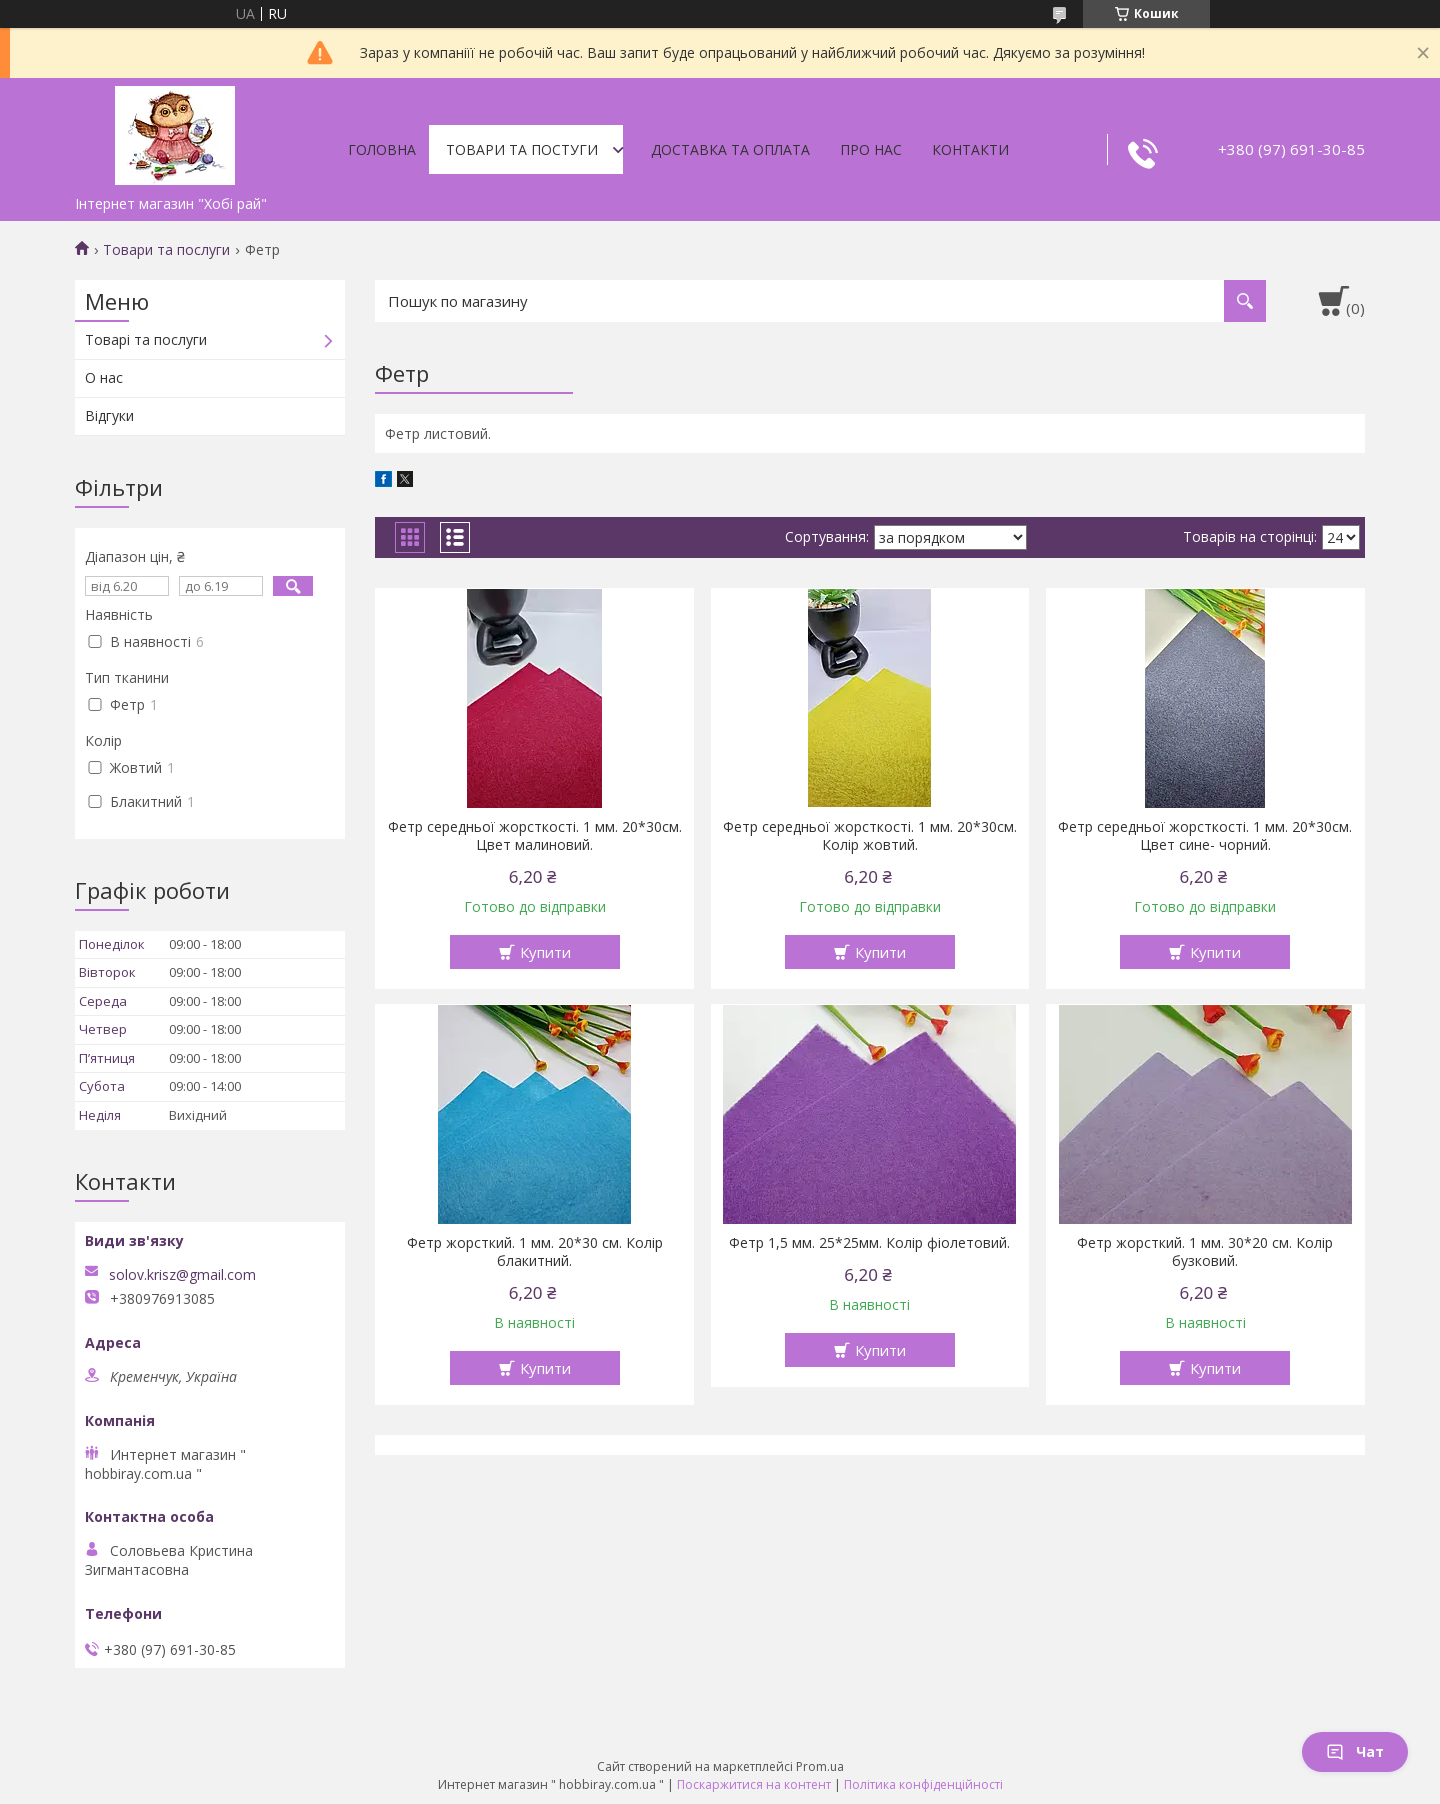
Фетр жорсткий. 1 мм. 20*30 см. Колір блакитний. (535, 1252)
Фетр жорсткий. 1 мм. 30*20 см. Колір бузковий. (1205, 1252)
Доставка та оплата (730, 149)
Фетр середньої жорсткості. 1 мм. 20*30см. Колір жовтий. (870, 836)
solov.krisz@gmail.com (182, 1275)
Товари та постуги (522, 149)
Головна (382, 149)
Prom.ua (820, 1766)
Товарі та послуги (146, 339)
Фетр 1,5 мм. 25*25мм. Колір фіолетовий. (869, 1243)
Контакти (970, 149)
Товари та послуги (166, 250)
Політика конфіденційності (923, 1784)
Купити (545, 952)
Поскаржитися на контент (754, 1784)
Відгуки (109, 415)
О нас (104, 377)
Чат (1355, 1751)
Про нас (871, 149)
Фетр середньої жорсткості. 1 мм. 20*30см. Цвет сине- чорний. (1205, 836)
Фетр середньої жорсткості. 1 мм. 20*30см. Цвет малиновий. (535, 836)
